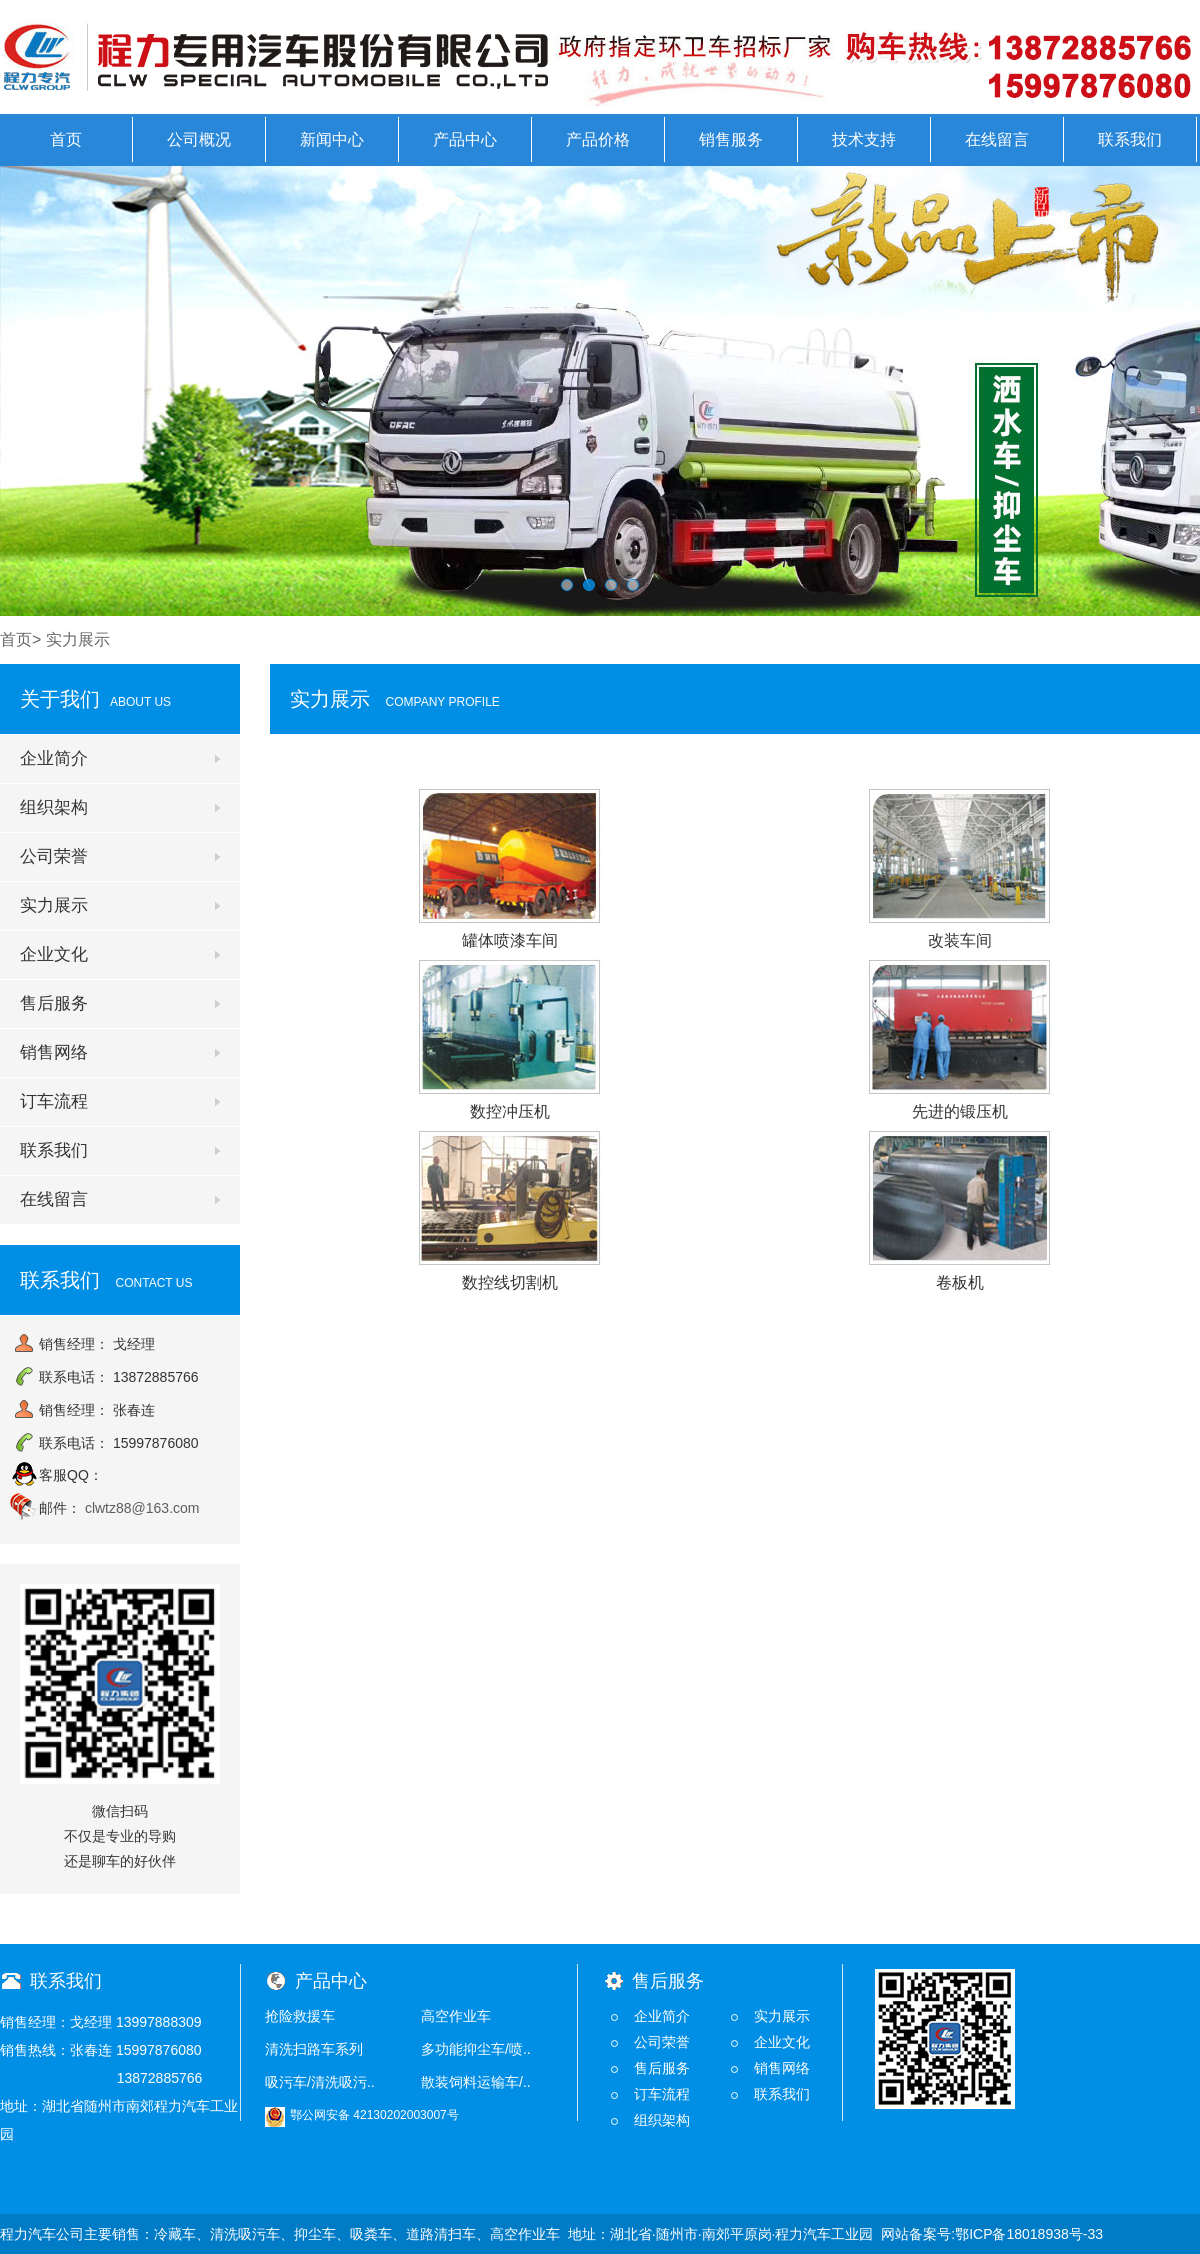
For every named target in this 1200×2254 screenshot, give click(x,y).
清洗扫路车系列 (314, 2049)
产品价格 (598, 139)
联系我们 (1130, 139)
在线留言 (997, 139)
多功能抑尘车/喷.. (476, 2049)
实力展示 (54, 905)
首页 (66, 139)
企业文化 (54, 954)
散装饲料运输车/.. (476, 2082)
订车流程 (54, 1101)
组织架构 (54, 807)
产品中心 (465, 139)
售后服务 (54, 1003)
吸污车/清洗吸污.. (320, 2082)
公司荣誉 (54, 856)
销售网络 (54, 1052)
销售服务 (731, 139)
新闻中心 (332, 139)
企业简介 (54, 758)
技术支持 (864, 139)
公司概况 (199, 139)
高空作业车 (456, 2016)
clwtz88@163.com (142, 1508)
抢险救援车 (300, 2016)
